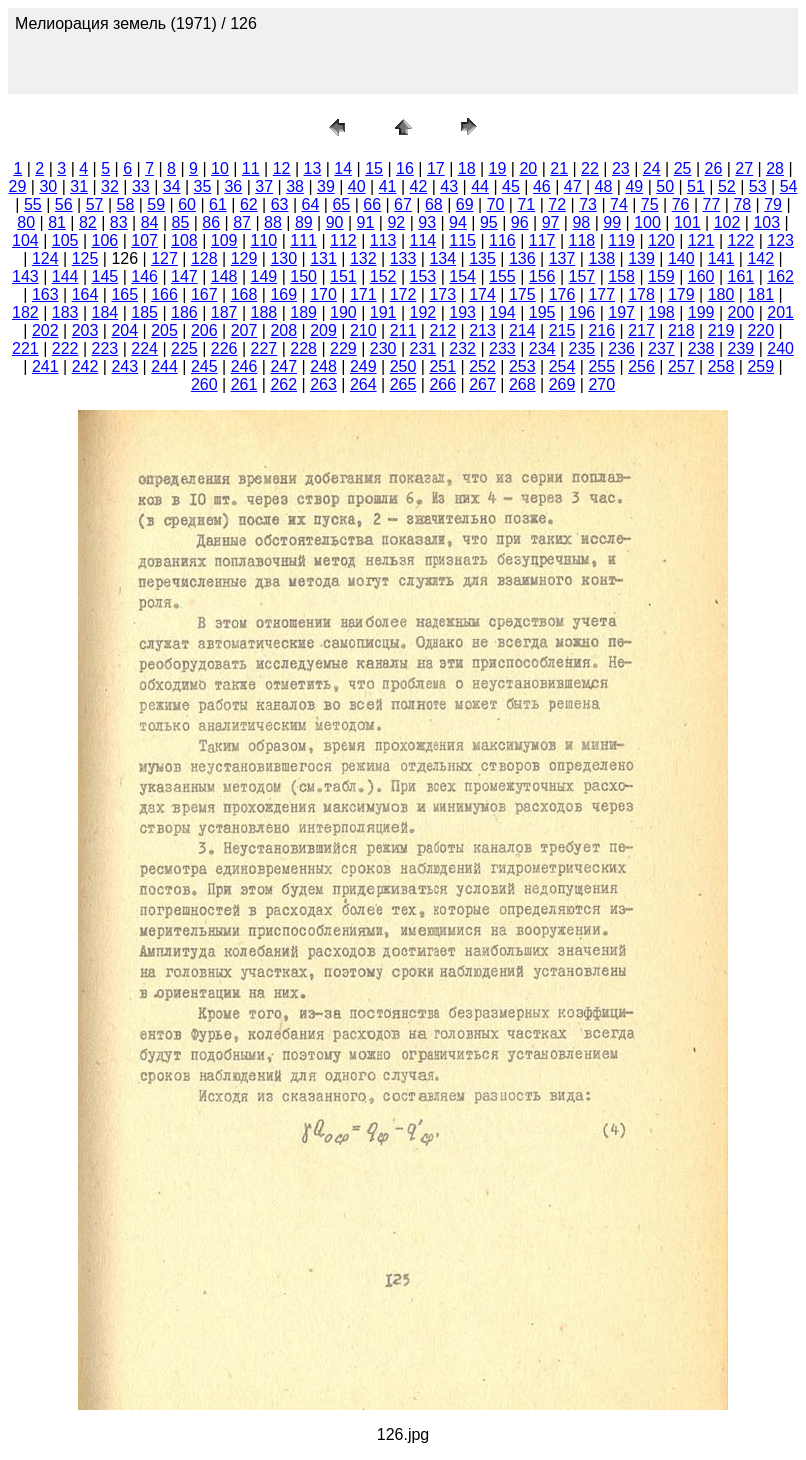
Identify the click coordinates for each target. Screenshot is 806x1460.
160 (701, 276)
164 (85, 294)
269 (562, 384)
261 (244, 384)
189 (303, 312)
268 (522, 384)
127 (164, 258)
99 (612, 222)
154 (462, 276)
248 (323, 366)
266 (442, 384)
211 (403, 330)
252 (482, 366)
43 (449, 186)
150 (303, 276)
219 (721, 330)
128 (204, 258)
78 (742, 204)
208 (283, 330)
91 (366, 222)
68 (434, 204)
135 (482, 258)
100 (647, 222)
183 (65, 312)
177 (601, 294)
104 (25, 240)
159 (661, 276)
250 (403, 366)
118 (582, 240)
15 (374, 168)
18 (467, 168)
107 (144, 240)
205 (164, 330)
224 (144, 348)
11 (251, 168)
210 (363, 330)
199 (701, 312)
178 (641, 294)
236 (621, 348)
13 (313, 168)
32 (110, 186)
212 (442, 330)
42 (419, 186)
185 (144, 312)
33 (141, 186)
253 (522, 366)
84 (150, 222)
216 (601, 330)
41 (388, 186)
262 (283, 384)
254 (562, 366)
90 (335, 222)
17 (436, 168)
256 (641, 366)
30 (48, 186)
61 (218, 204)
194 (502, 312)
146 (144, 276)
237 (661, 348)
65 (341, 204)
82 (88, 222)
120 (661, 240)
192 (423, 312)
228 (303, 348)
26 (713, 168)
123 (780, 240)
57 (95, 204)
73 (588, 204)
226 (224, 348)
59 (156, 204)
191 (383, 312)
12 (282, 168)
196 (582, 312)
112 (343, 240)
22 (590, 168)
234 (542, 348)
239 (741, 348)
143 (25, 276)
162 (780, 276)
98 (581, 222)
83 (119, 222)
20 (528, 168)
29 (18, 186)
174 (482, 294)
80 (26, 222)
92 (396, 222)
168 (244, 294)
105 (65, 240)
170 (323, 294)
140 (681, 258)
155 (502, 276)
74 (619, 204)
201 (780, 312)
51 (696, 186)
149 (264, 276)
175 (522, 294)
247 (283, 366)
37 (264, 186)
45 (511, 186)
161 (741, 276)
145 (105, 276)
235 (582, 348)
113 (383, 240)
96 (520, 222)
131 (323, 258)
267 (482, 384)
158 (621, 276)
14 (343, 168)
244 (164, 366)
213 (482, 330)
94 (458, 222)
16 (405, 168)
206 (204, 330)
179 (681, 294)
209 (323, 330)
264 (363, 384)
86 (211, 222)
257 (681, 366)
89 (304, 222)
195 (542, 312)
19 (498, 168)
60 (187, 204)
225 (184, 348)
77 (712, 204)
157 (582, 276)
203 (85, 330)
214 (522, 330)
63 (280, 204)
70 (496, 204)
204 (124, 330)
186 (184, 312)
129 (244, 258)
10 (220, 168)
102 (727, 222)
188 (264, 312)
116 (502, 240)
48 (604, 186)
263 (323, 384)
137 (562, 258)
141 (721, 258)
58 (126, 204)
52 (727, 186)
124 (45, 258)
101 (687, 222)
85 (181, 222)
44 (480, 186)
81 (57, 222)
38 (295, 186)
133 (403, 258)
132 (363, 258)
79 (773, 204)
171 (363, 294)
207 (244, 330)
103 (766, 222)
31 (79, 186)
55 (33, 204)
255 (601, 366)
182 (25, 312)
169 (283, 294)
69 (465, 204)
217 (641, 330)
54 (789, 186)
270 (601, 384)
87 (242, 222)
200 (741, 312)
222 (65, 348)
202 (45, 330)
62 (249, 204)
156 (542, 276)
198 (661, 312)
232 (462, 348)
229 (343, 348)
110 (264, 240)
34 (172, 186)
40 (357, 186)
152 (383, 276)
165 (124, 294)
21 (559, 168)
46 (542, 186)
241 (45, 366)
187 (224, 312)
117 (542, 240)
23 (621, 168)
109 (224, 240)
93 (427, 222)
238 (701, 348)
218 (681, 330)
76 (681, 204)
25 (683, 168)
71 (526, 204)
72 (557, 204)
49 (634, 186)
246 (244, 366)
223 (105, 348)
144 (65, 276)
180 (721, 294)
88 (273, 222)
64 (311, 204)
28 (775, 168)
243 (124, 366)
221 (25, 348)
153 (423, 276)
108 (184, 240)
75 (650, 204)
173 (442, 294)
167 (204, 294)
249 (363, 366)
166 (164, 294)
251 (442, 366)
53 (758, 186)
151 (343, 276)
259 (760, 366)
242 (85, 366)
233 (502, 348)
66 (372, 204)
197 (621, 312)
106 (105, 240)
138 (601, 258)
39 (326, 186)
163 (45, 294)
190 (343, 312)
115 (462, 240)
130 (283, 258)
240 (780, 348)
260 (204, 384)
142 (760, 258)
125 (85, 258)
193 (462, 312)
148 (224, 276)
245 (204, 366)
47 (573, 186)
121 (701, 240)
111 (303, 240)
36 (233, 186)
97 (551, 222)
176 (562, 294)
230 (383, 348)
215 (562, 330)
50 (665, 186)
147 (184, 276)
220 (760, 330)
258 (721, 366)
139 (641, 258)
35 (203, 186)
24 (652, 168)
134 (442, 258)
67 (403, 204)
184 (105, 312)
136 (522, 258)
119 (621, 240)
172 (403, 294)
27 (744, 168)
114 (423, 240)
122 (741, 240)
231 (423, 348)
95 (489, 222)
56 (64, 204)
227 (264, 348)
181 (760, 294)
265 (403, 384)
